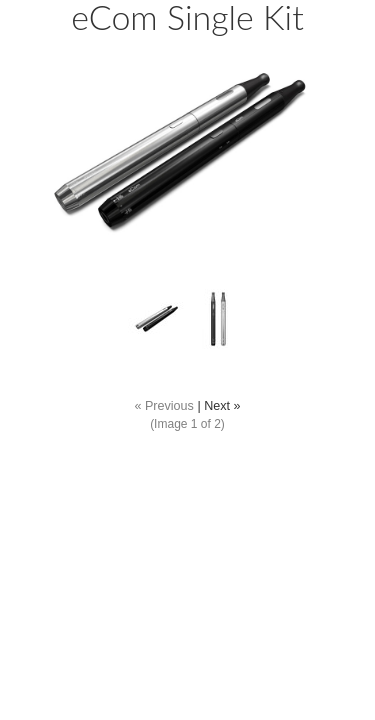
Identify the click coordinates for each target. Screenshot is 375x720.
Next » (222, 406)
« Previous (164, 406)
